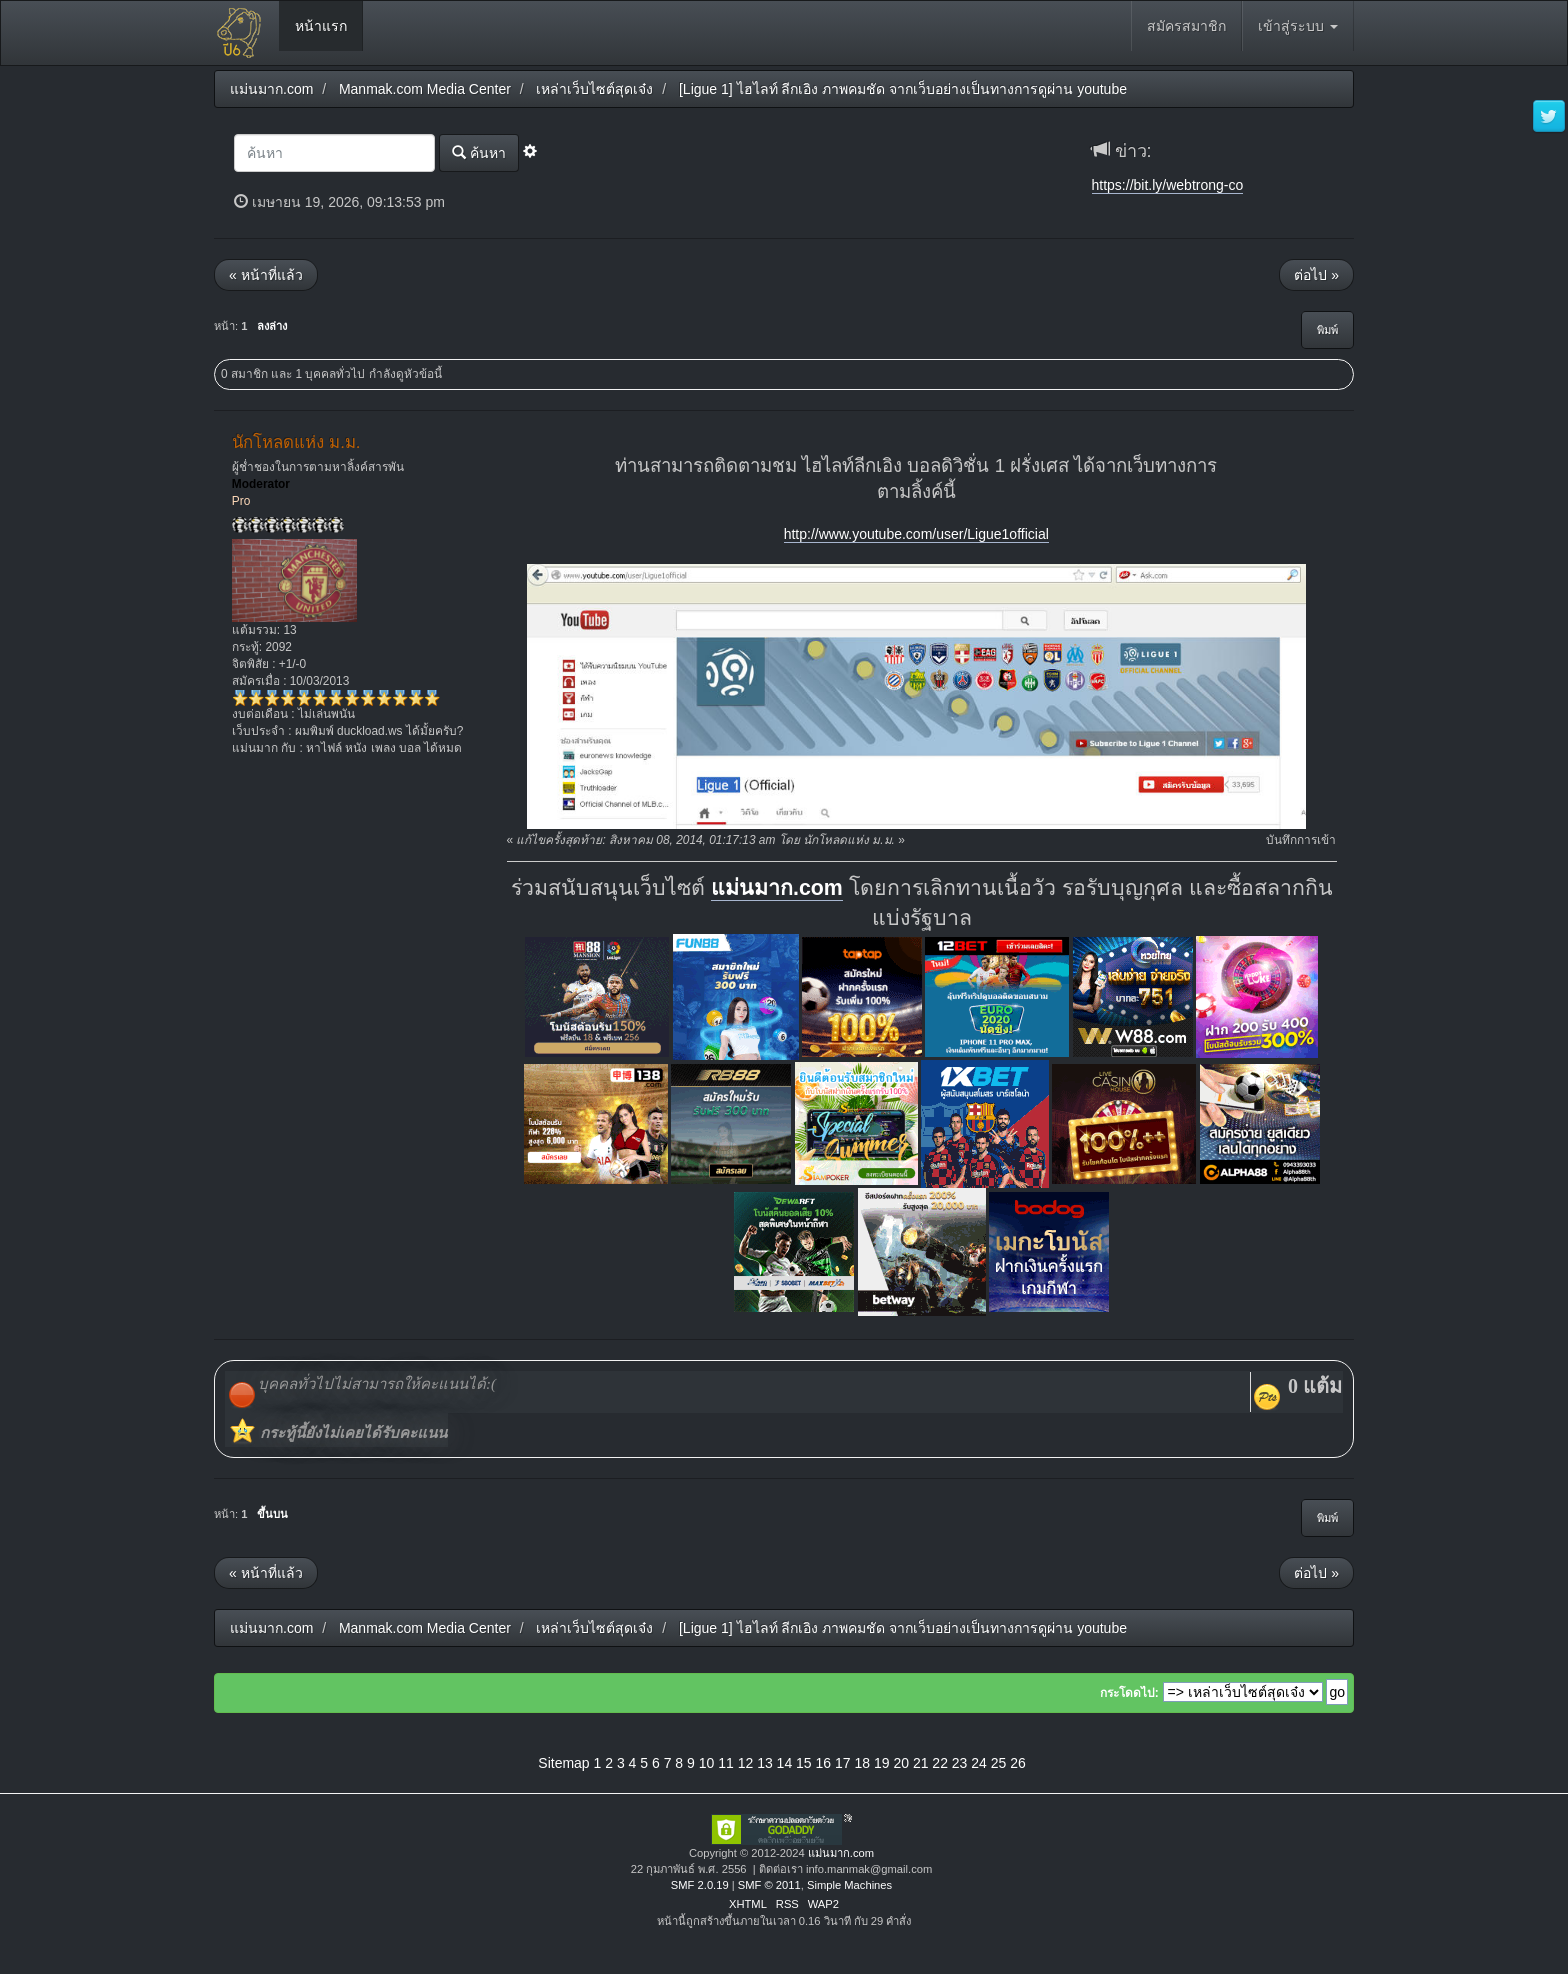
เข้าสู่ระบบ (1298, 26)
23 (960, 1763)
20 (901, 1763)
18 (862, 1763)
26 (1018, 1763)
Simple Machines (849, 1885)
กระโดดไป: (1129, 1693)
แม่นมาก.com (777, 888)
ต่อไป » (1316, 275)
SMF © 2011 (769, 1885)
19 (882, 1763)
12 (746, 1763)
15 (804, 1763)
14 (785, 1763)
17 (843, 1763)
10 (707, 1763)
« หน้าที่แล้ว (266, 275)
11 (726, 1763)
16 (824, 1763)
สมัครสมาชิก (1186, 26)
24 (979, 1763)
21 (921, 1763)
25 (999, 1763)
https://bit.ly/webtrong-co (1168, 185)
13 (765, 1763)
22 (940, 1763)
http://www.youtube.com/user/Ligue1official (916, 534)
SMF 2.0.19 (700, 1885)
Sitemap (563, 1763)
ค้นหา (479, 152)
